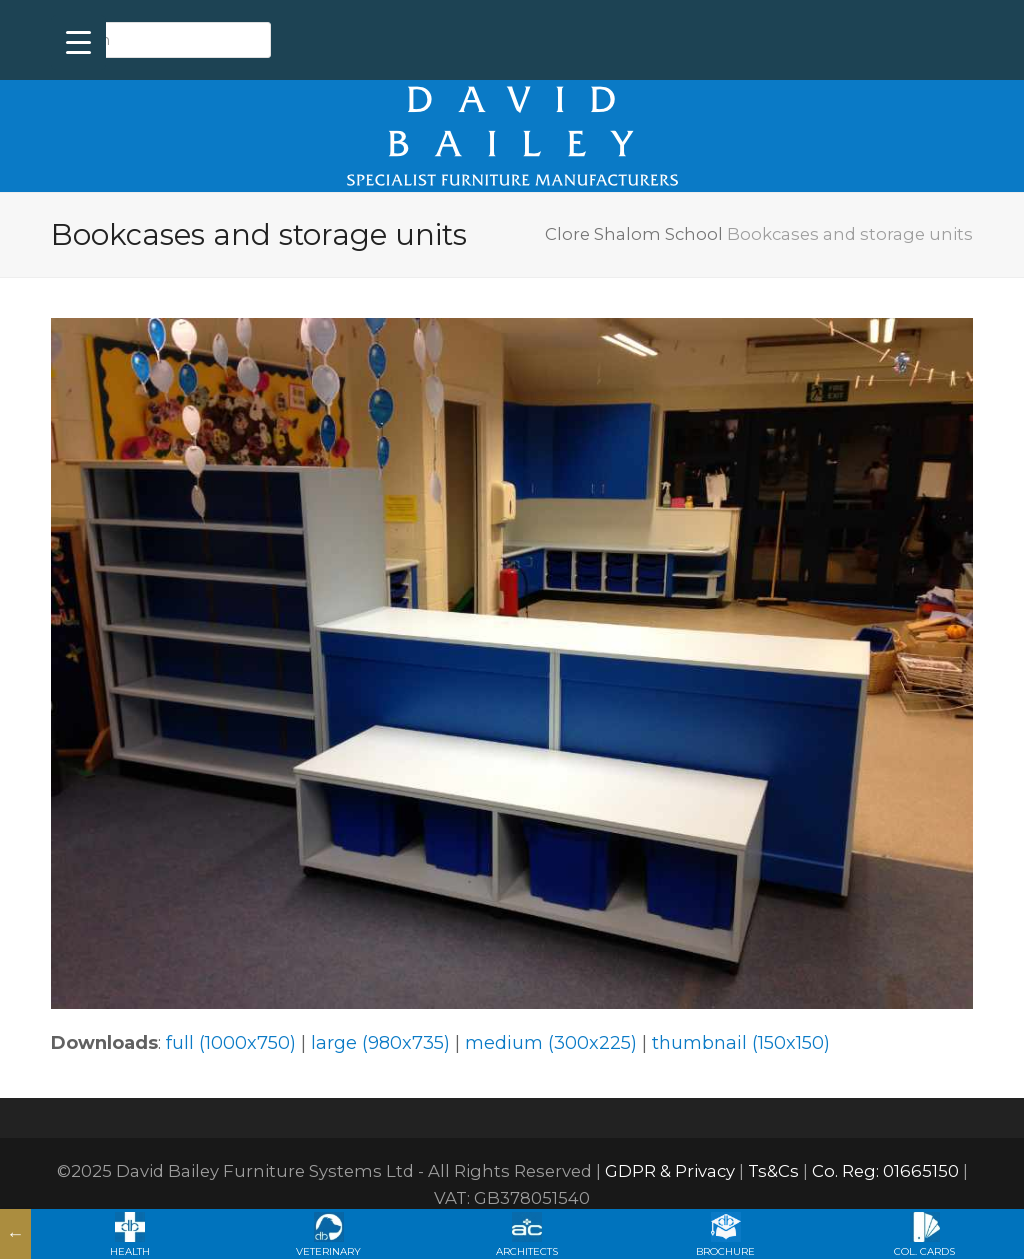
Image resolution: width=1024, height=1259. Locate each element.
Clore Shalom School (634, 234)
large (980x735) (380, 1043)
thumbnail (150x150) (741, 1043)
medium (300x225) (551, 1043)
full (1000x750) (231, 1043)
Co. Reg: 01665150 (885, 1171)
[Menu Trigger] (78, 42)
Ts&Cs (773, 1171)
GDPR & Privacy (670, 1171)
